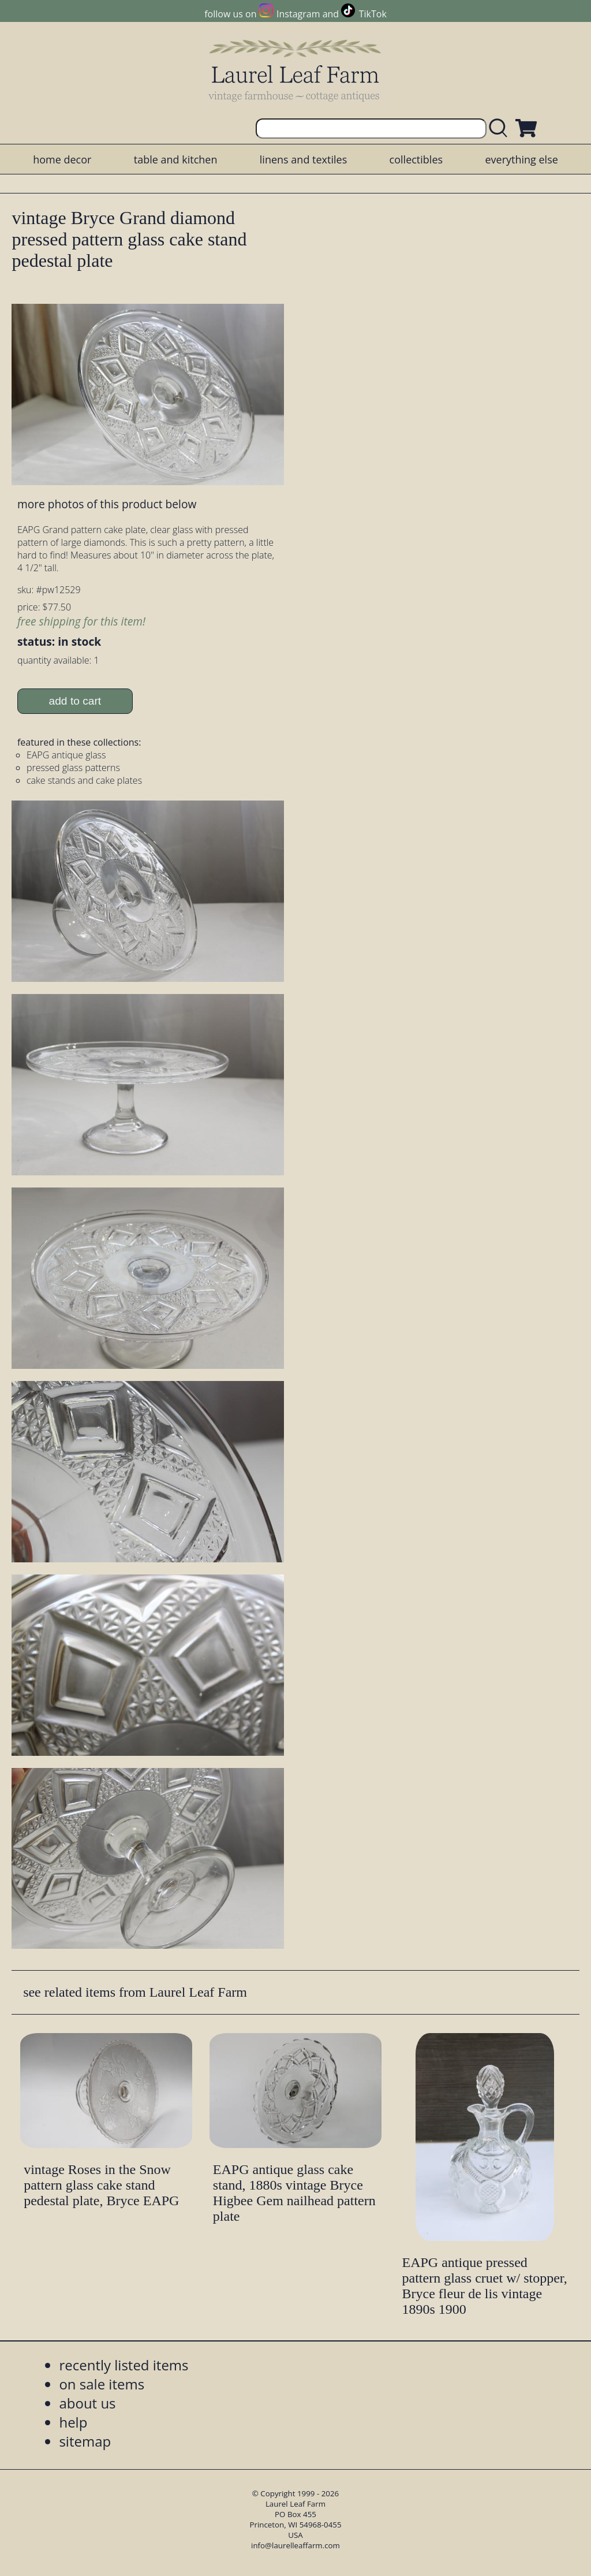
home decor (62, 159)
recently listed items (123, 2364)
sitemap (85, 2441)
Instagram (298, 14)
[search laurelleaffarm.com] (501, 128)
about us (87, 2403)
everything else (521, 159)
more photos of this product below (106, 504)
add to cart (75, 701)
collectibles (416, 159)
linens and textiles (303, 159)
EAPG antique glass (66, 755)
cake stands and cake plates (84, 780)
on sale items (101, 2383)
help (73, 2422)
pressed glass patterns (73, 767)
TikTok (373, 14)
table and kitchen (176, 159)
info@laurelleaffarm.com (295, 2545)
